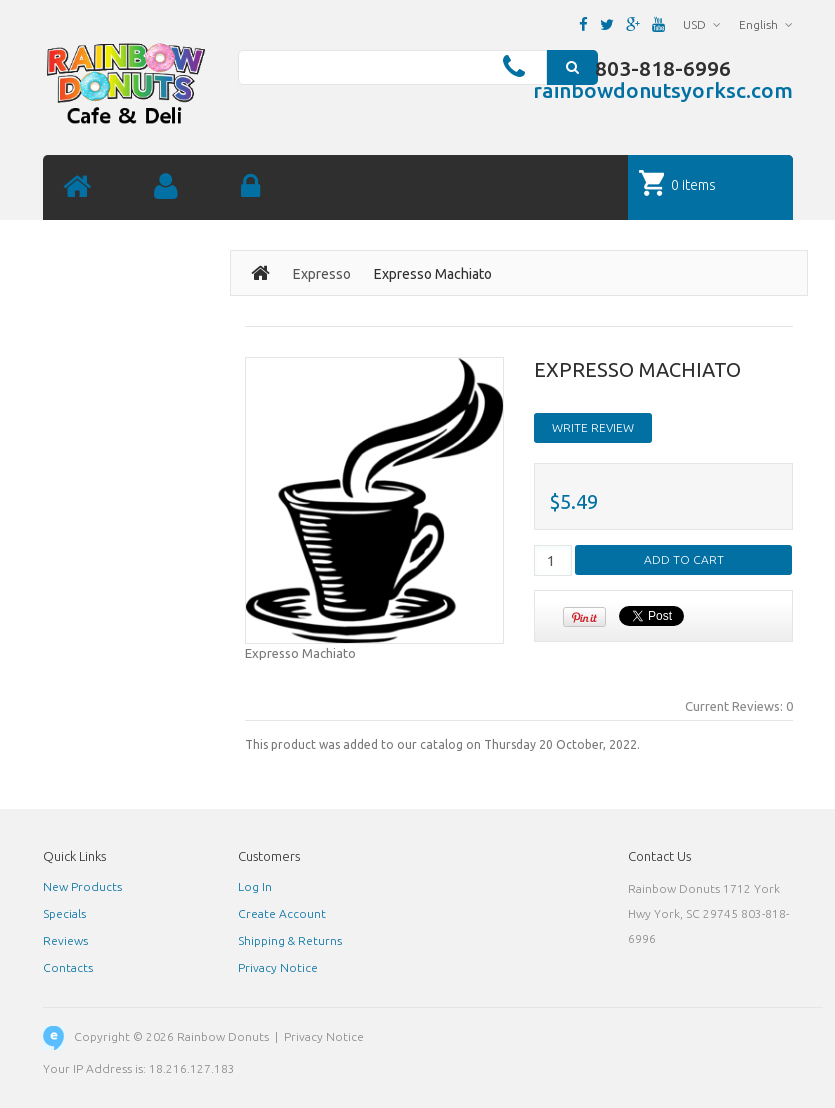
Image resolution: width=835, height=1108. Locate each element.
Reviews (65, 940)
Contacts (68, 967)
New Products (82, 886)
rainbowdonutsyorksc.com (663, 90)
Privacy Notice (278, 967)
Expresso (322, 274)
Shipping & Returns (290, 940)
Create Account (282, 913)
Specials (64, 913)
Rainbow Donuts (223, 1036)
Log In (255, 886)
